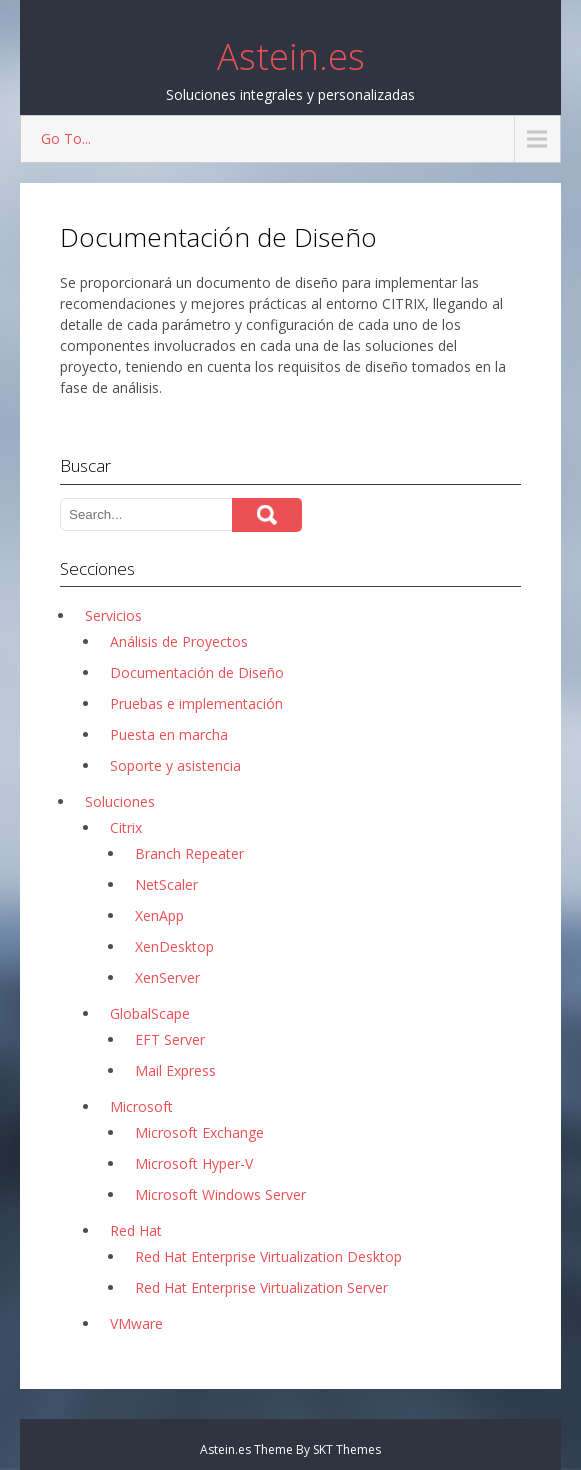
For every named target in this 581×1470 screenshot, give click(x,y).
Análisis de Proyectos (179, 641)
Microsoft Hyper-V (194, 1163)
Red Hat (136, 1230)
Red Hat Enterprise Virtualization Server (261, 1287)
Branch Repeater (189, 853)
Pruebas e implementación (196, 703)
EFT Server (170, 1039)
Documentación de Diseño (197, 672)
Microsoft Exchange (199, 1132)
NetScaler (166, 884)
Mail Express (175, 1070)
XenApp (159, 915)
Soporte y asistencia (175, 765)
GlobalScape (150, 1013)
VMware (136, 1323)
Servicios (113, 615)
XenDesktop (174, 946)
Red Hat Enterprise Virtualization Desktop (268, 1256)
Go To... (66, 138)
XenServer (167, 977)
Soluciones (120, 801)
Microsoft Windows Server (220, 1194)
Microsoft (141, 1106)
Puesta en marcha (169, 734)
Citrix (126, 827)
